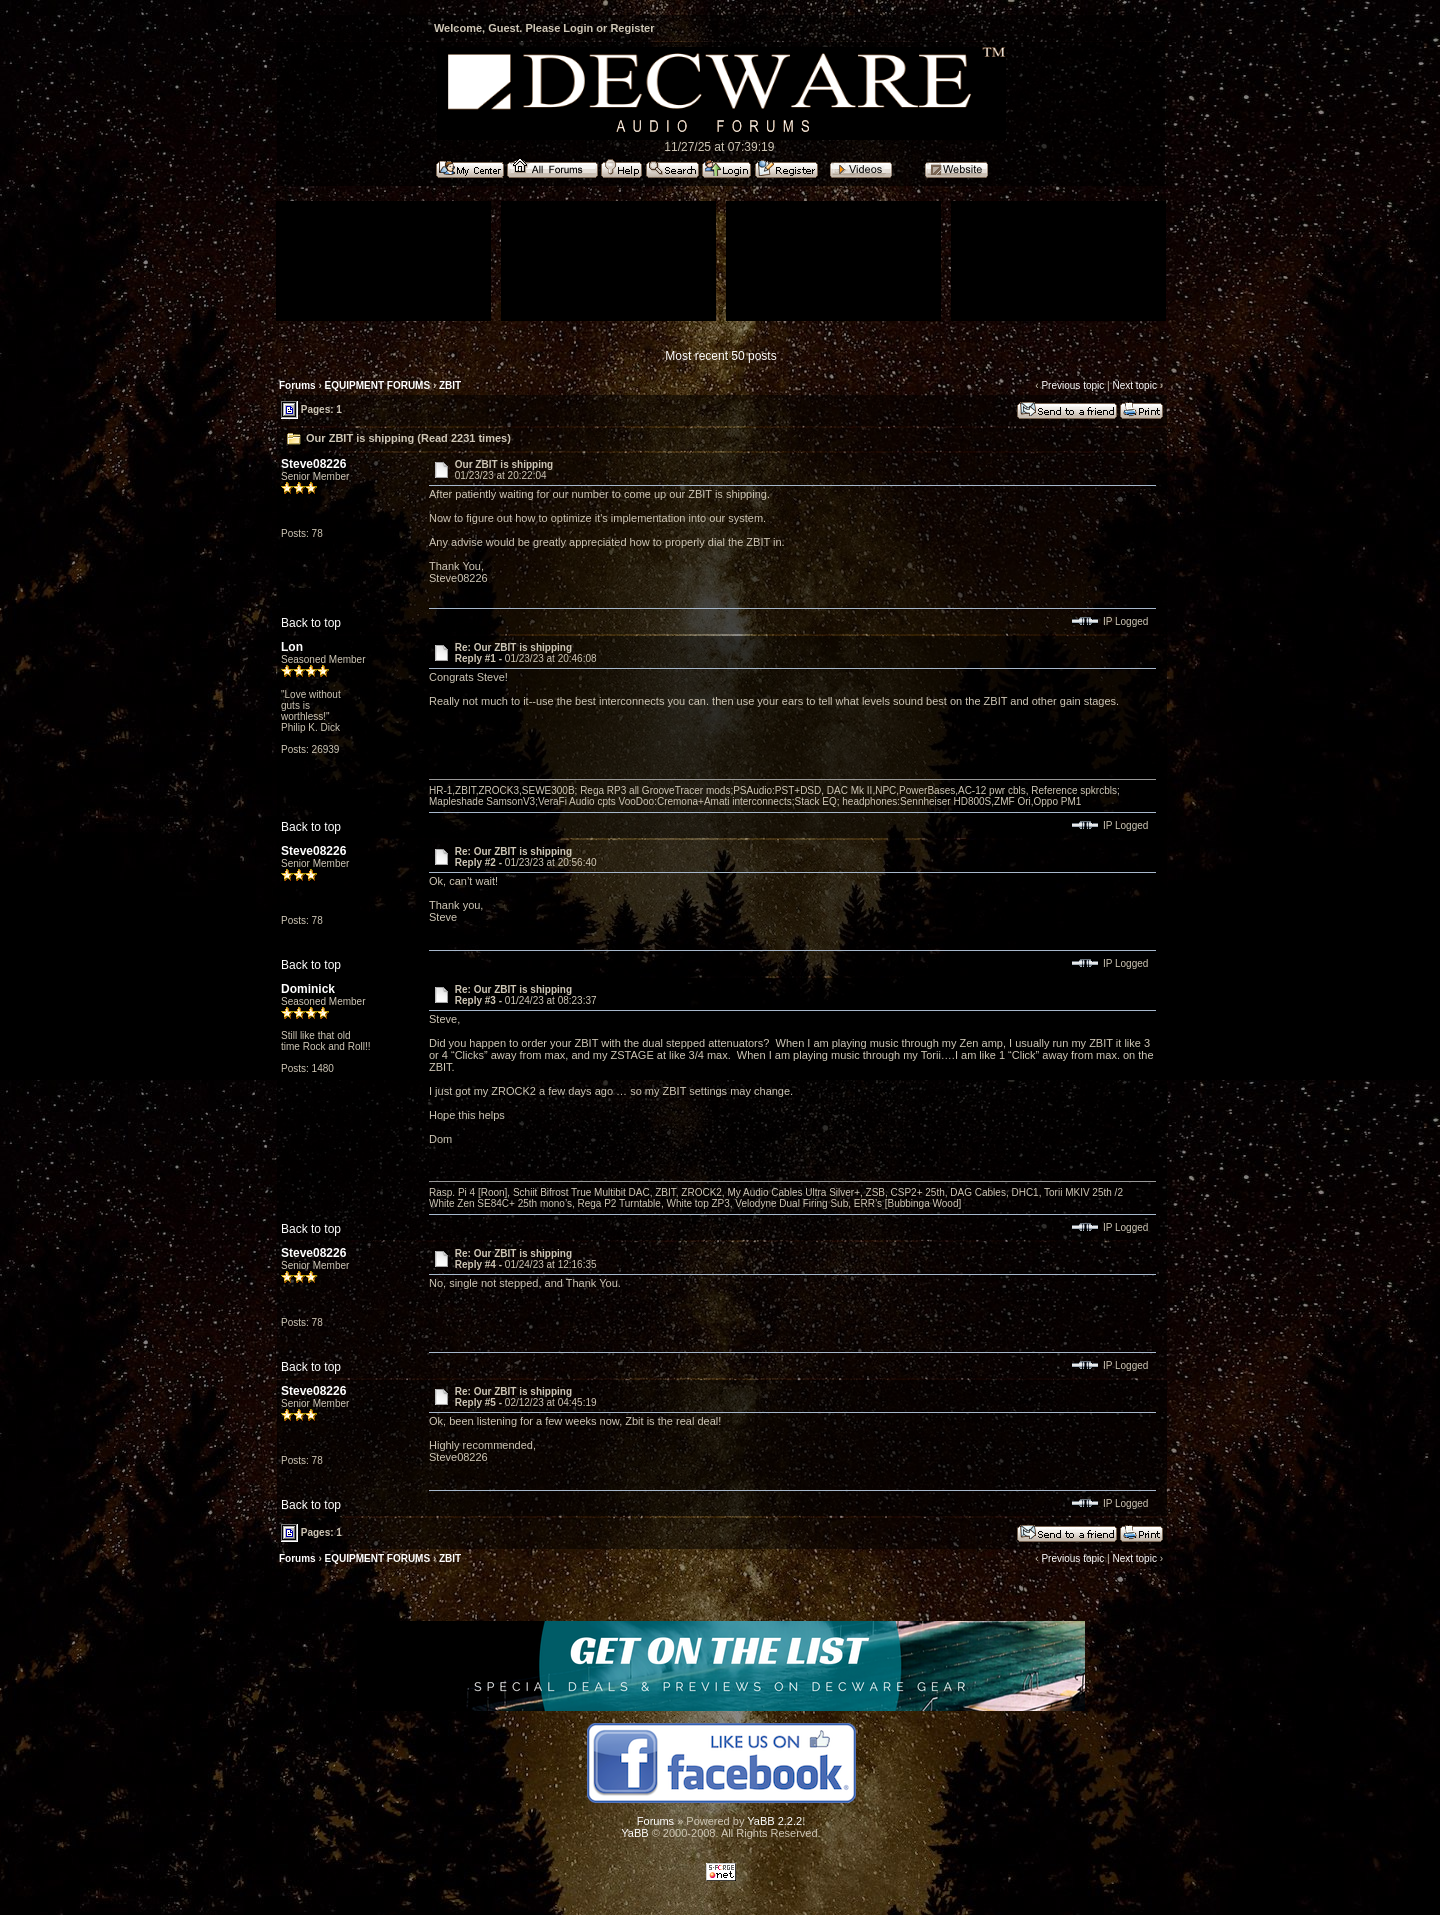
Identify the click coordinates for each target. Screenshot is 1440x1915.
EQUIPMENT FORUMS (378, 385)
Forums (297, 385)
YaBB (634, 1833)
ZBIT (450, 385)
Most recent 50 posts (720, 356)
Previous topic (1072, 385)
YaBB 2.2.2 (774, 1821)
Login (578, 28)
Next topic (1134, 385)
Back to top (311, 623)
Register (632, 28)
